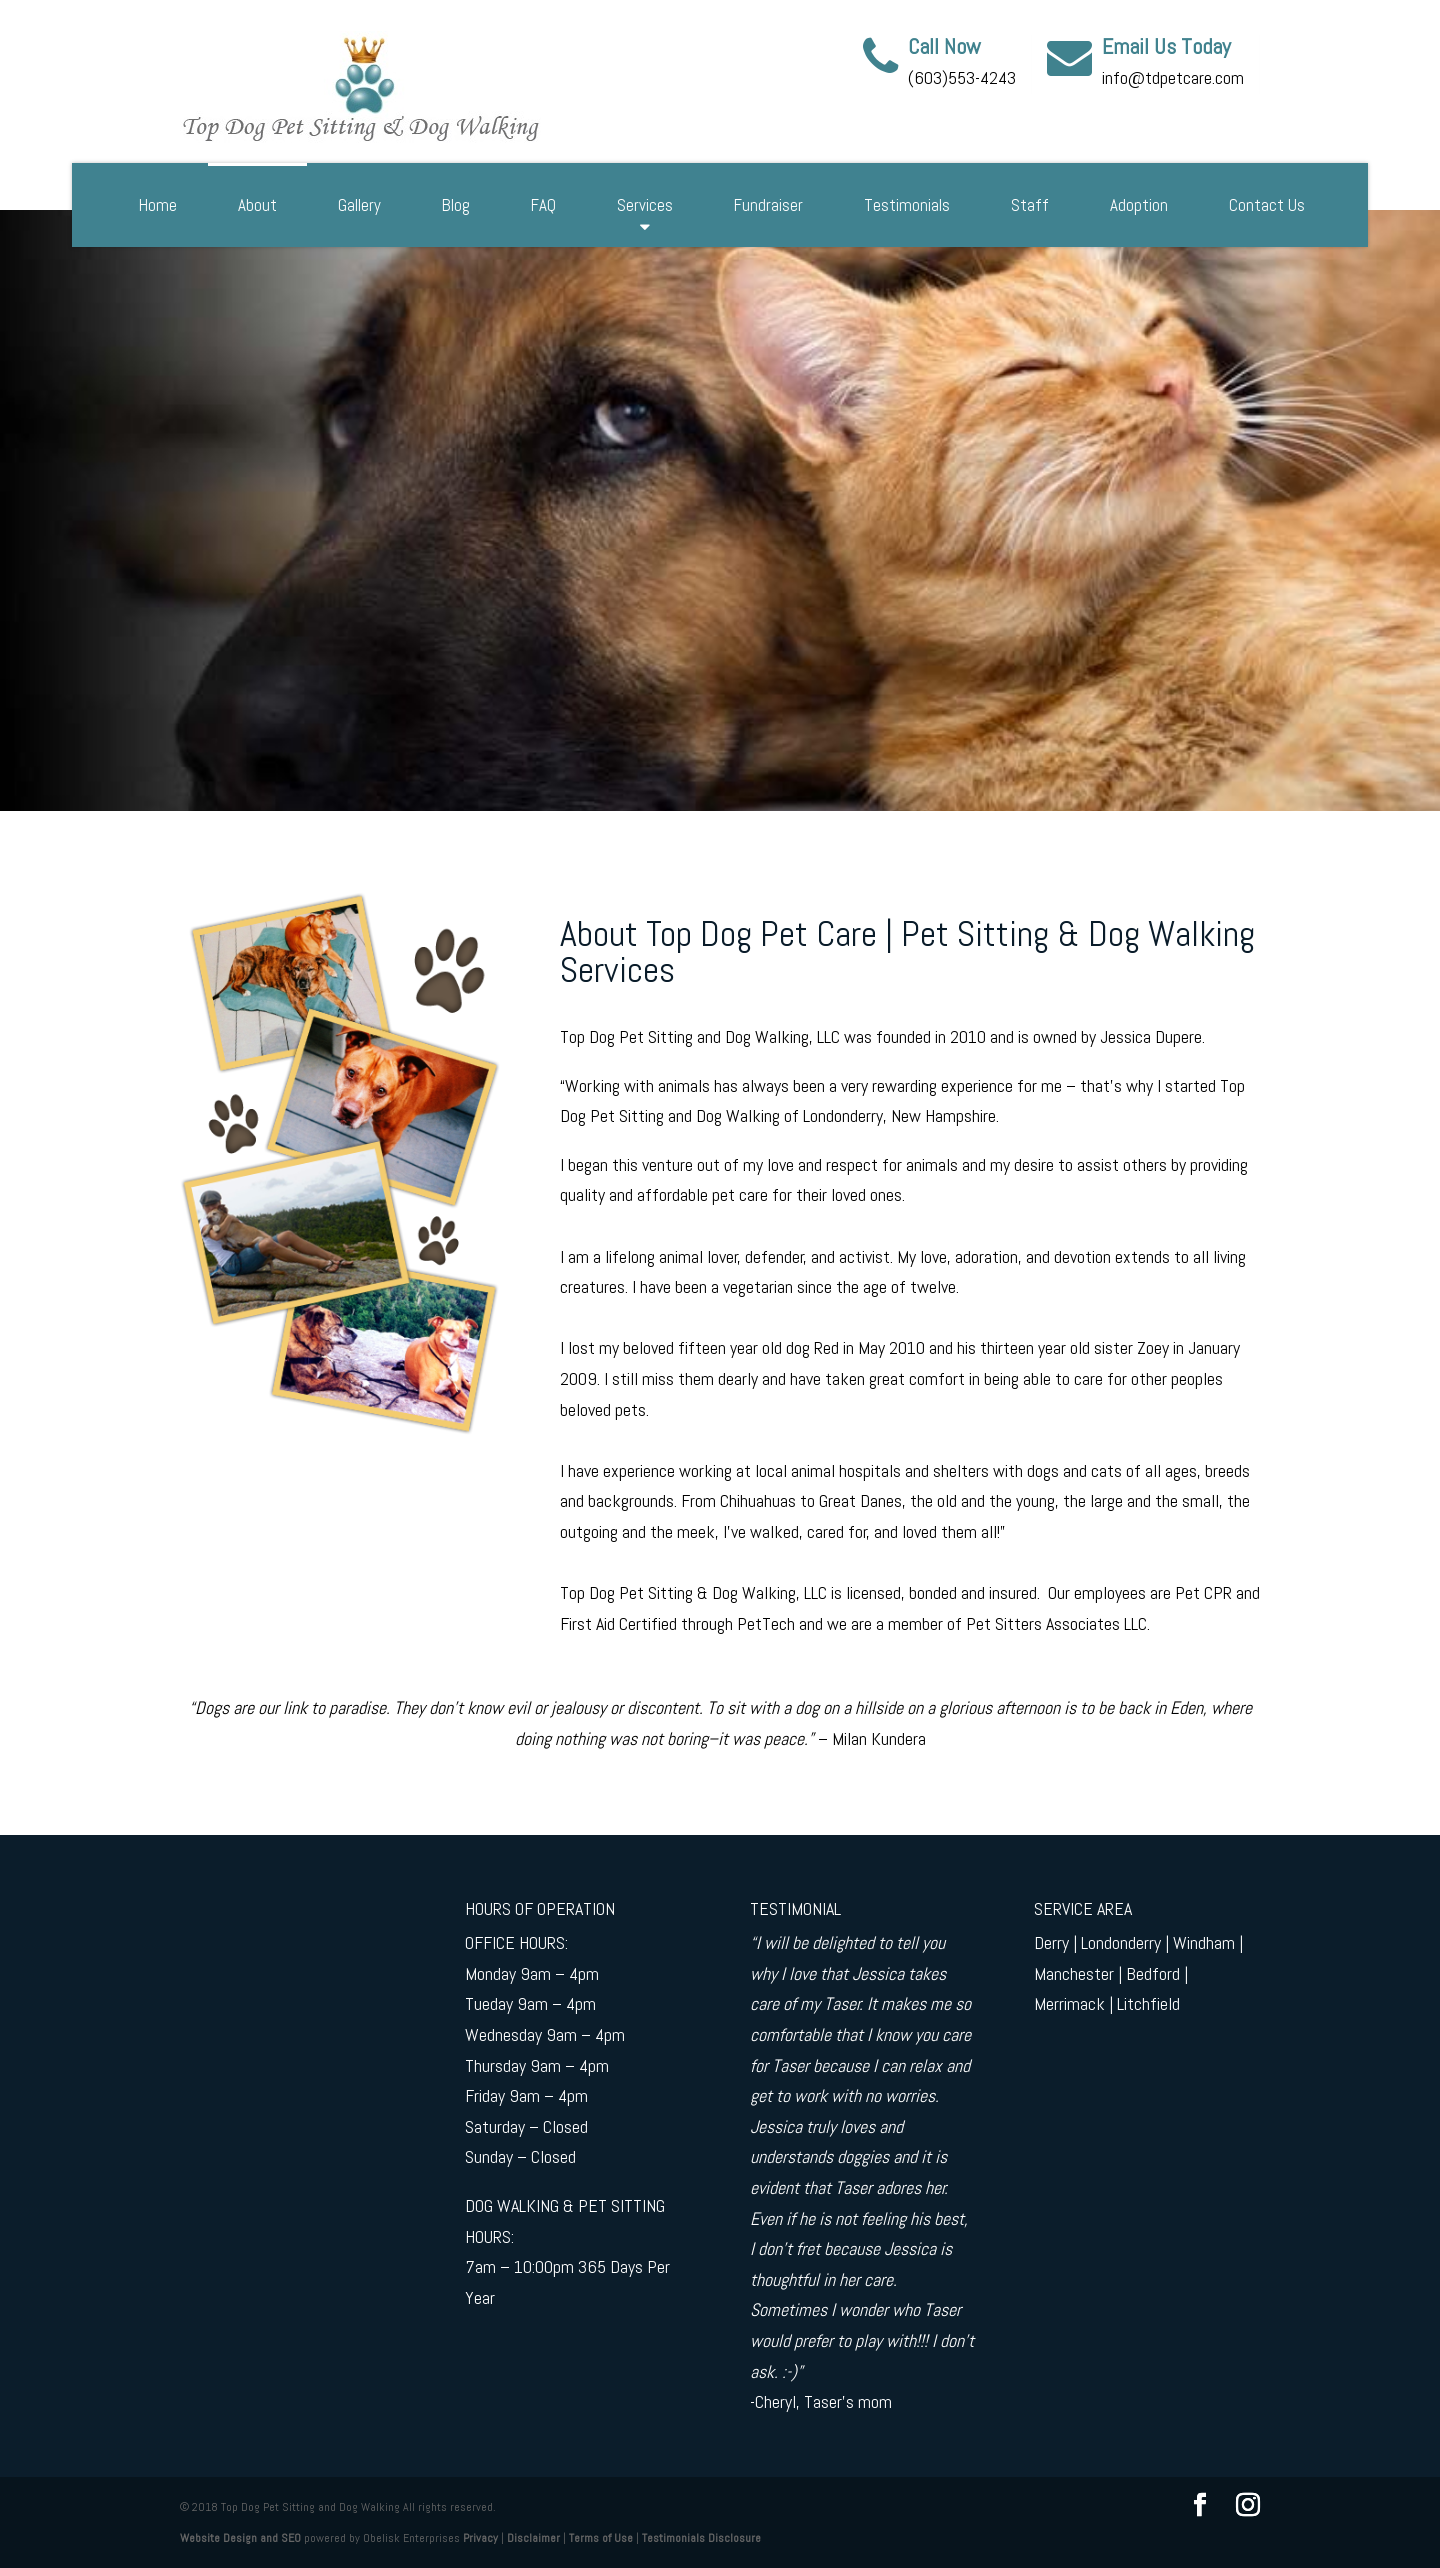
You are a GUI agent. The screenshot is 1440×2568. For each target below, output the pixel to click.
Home (158, 205)
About (257, 205)
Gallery (359, 205)
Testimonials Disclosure (701, 2538)
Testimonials (907, 205)
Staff (1030, 205)
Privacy (480, 2538)
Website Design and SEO (240, 2538)
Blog (456, 205)
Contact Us (1267, 205)
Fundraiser (768, 205)
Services (645, 205)
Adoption (1139, 205)
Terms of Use (601, 2538)
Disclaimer (533, 2538)
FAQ (543, 205)
